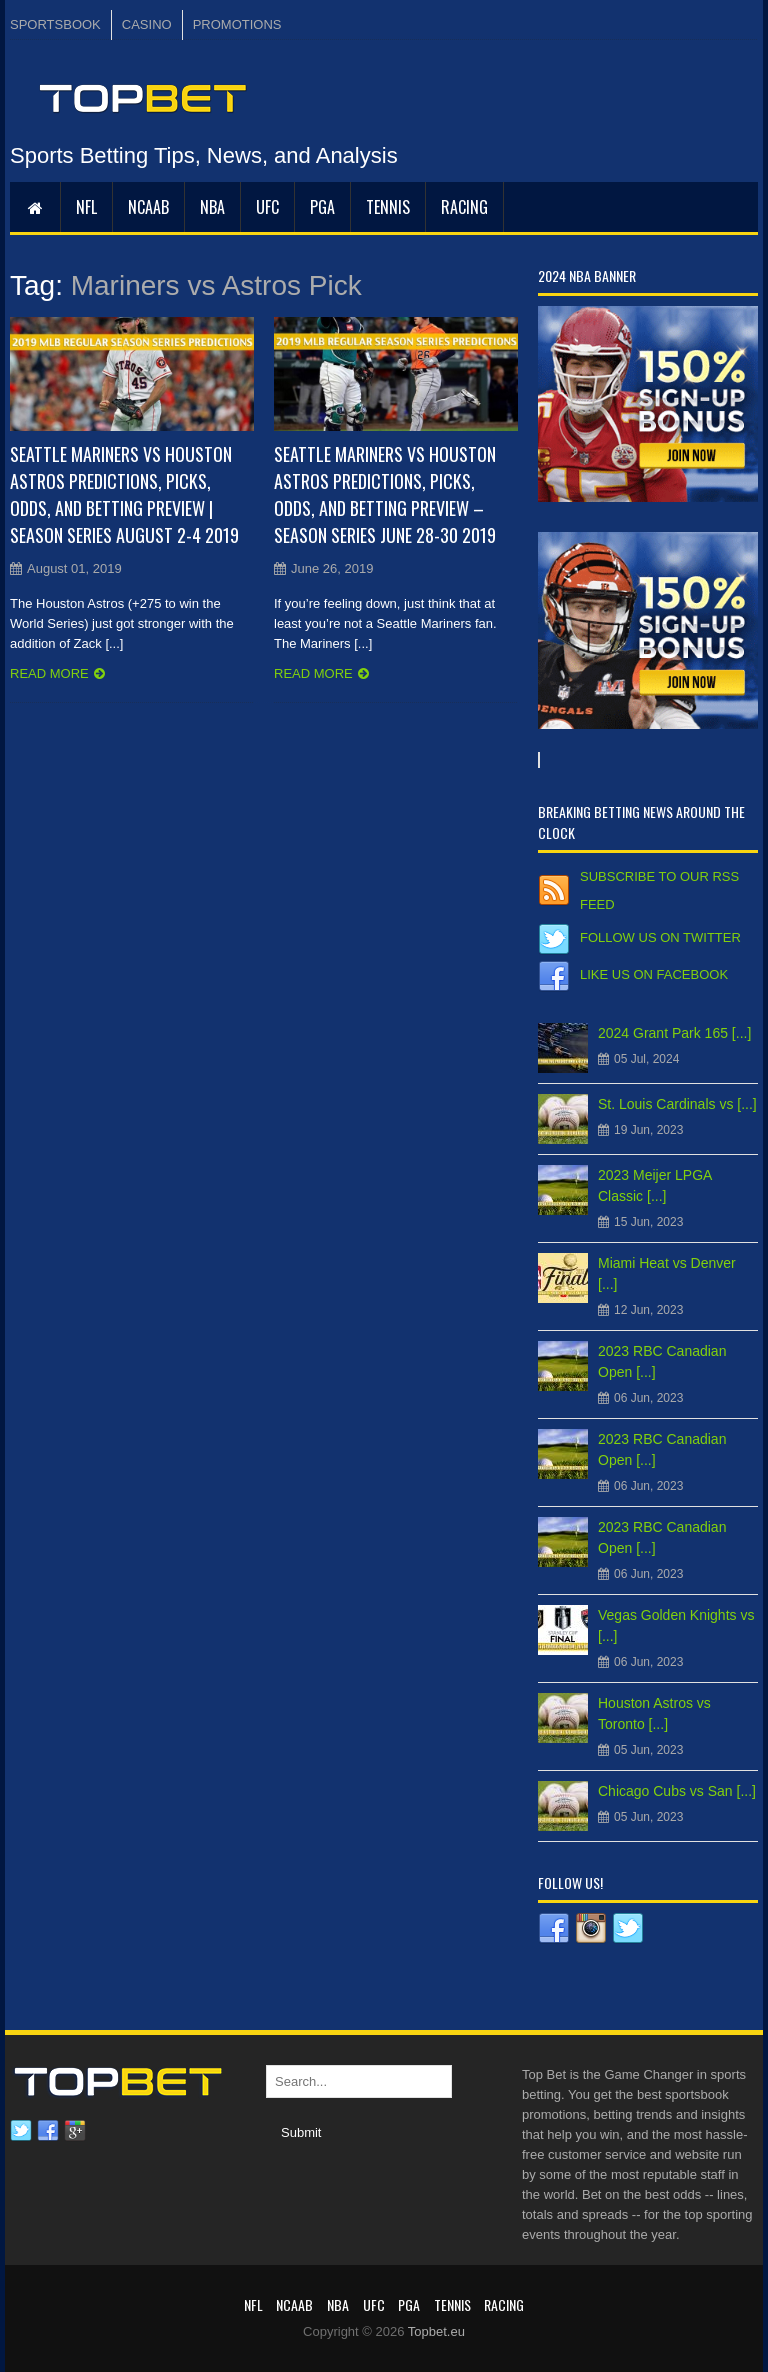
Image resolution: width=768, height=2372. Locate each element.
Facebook (48, 2131)
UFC (267, 207)
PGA (322, 207)
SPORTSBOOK (55, 24)
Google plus (75, 2131)
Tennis (388, 207)
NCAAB (148, 207)
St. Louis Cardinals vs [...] (677, 1104)
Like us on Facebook (654, 974)
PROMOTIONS (237, 24)
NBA (212, 207)
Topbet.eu (436, 2331)
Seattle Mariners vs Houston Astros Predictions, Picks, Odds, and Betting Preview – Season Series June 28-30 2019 (385, 494)
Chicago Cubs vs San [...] (677, 1791)
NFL (86, 207)
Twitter (21, 2131)
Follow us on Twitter (660, 937)
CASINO (147, 24)
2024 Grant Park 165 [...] (674, 1033)
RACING (464, 207)
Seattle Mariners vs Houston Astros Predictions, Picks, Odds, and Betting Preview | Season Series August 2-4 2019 (124, 494)
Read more (49, 673)
